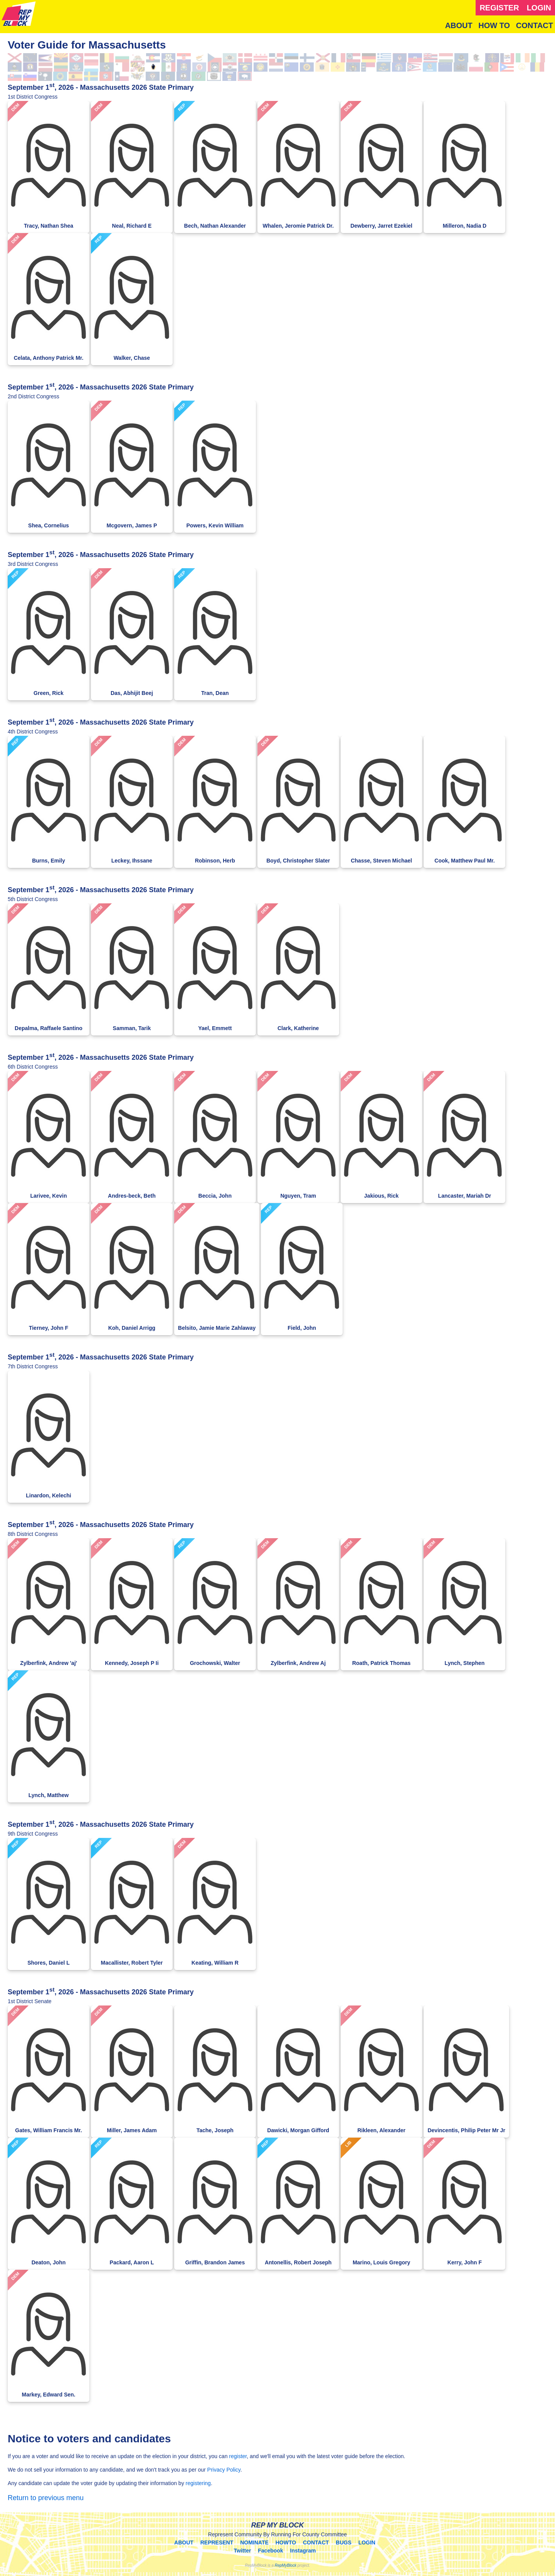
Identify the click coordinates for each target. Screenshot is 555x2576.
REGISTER (499, 7)
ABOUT (459, 25)
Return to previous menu (46, 2498)
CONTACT (534, 25)
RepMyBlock (285, 2565)
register (238, 2456)
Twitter (242, 2550)
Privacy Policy (223, 2470)
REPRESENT (217, 2542)
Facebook (270, 2550)
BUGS (343, 2542)
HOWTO (286, 2542)
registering (198, 2483)
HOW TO (494, 25)
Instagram (303, 2550)
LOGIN (539, 7)
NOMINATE (254, 2542)
